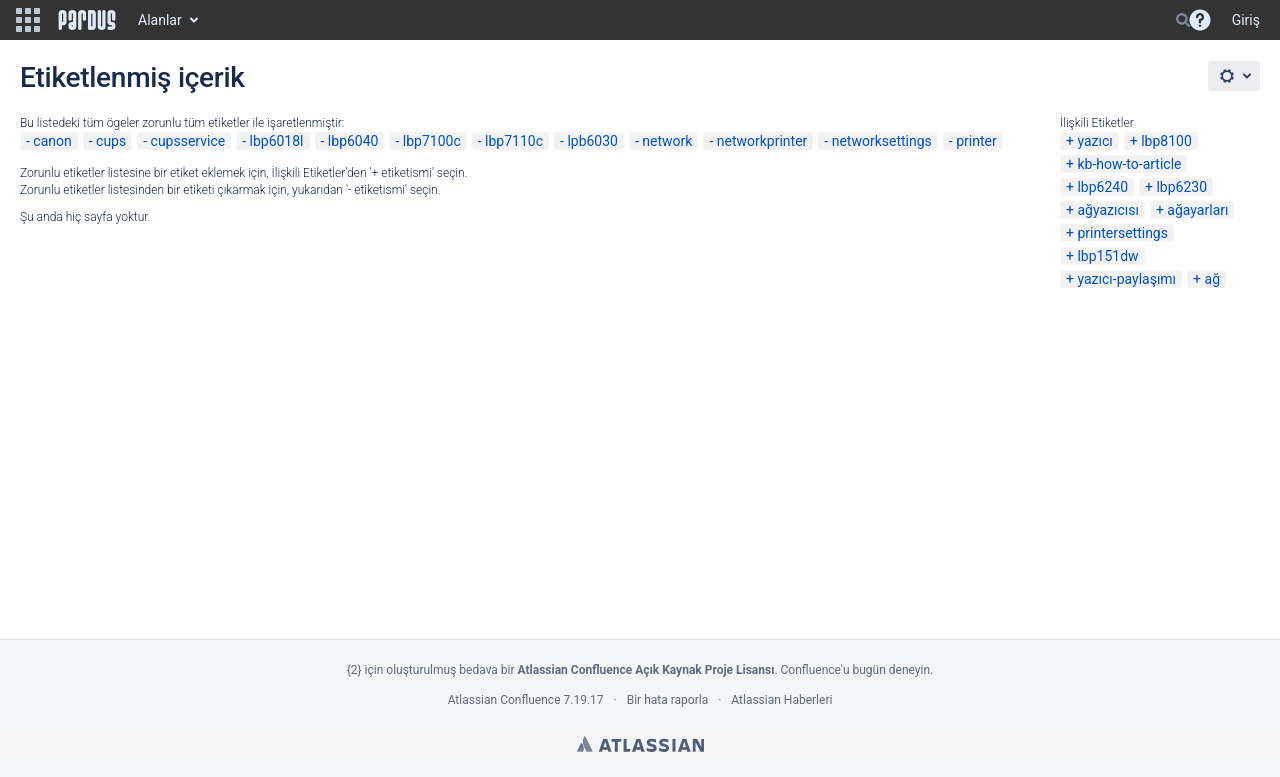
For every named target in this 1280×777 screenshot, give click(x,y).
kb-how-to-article (1129, 164)
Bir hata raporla (667, 700)
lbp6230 (1181, 187)
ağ (1212, 279)
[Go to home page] (87, 20)
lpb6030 (592, 141)
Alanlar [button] (160, 20)
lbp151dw (1107, 256)
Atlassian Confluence (504, 700)
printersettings (1122, 233)
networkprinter (762, 141)
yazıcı (1094, 141)
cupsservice (188, 141)
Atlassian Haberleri (781, 700)
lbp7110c (514, 141)
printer (976, 141)
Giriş (1246, 20)
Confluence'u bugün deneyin (856, 670)
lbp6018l (277, 141)
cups (111, 141)
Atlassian (640, 744)
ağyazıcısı (1108, 210)
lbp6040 (353, 141)
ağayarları (1197, 210)
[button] (28, 20)
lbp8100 (1166, 141)
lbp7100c (432, 141)
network (667, 141)
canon (52, 141)
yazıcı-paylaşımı (1126, 279)
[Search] (1183, 20)
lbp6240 (1102, 187)
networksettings (882, 141)
